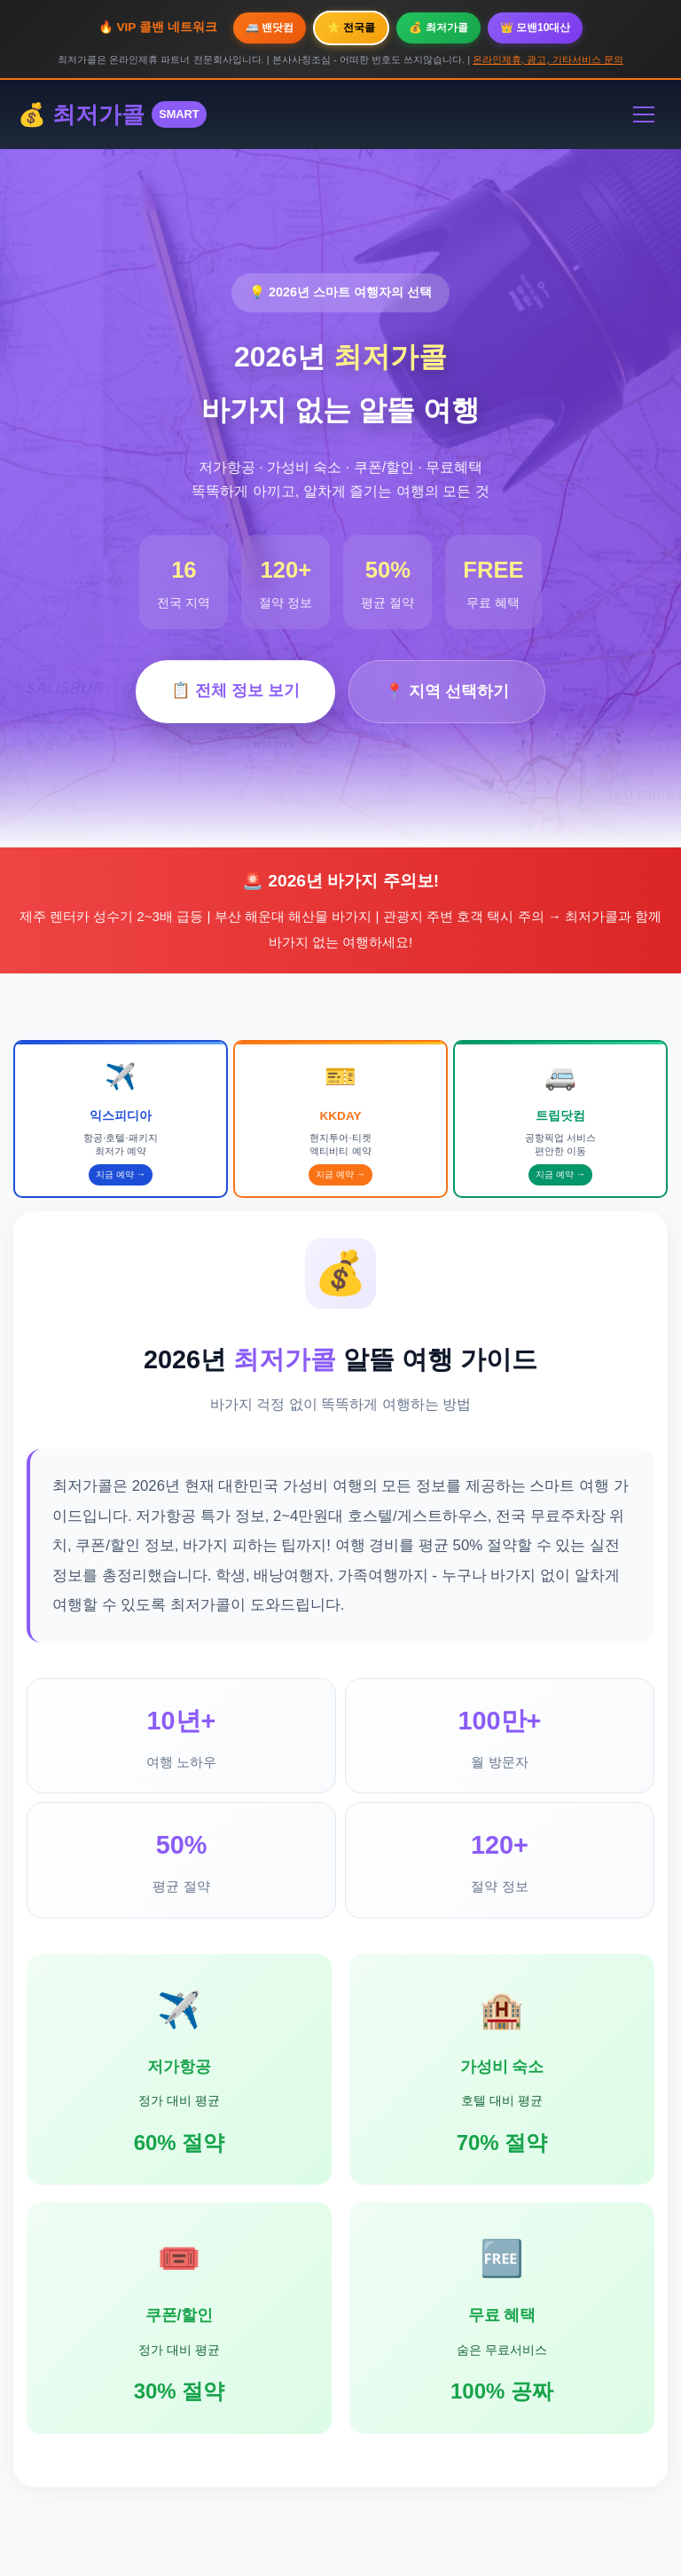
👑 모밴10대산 (535, 27)
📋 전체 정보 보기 (235, 690)
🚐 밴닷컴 (270, 27)
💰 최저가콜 (438, 27)
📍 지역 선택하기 (447, 691)
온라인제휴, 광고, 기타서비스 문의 (548, 59)
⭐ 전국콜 (351, 27)
